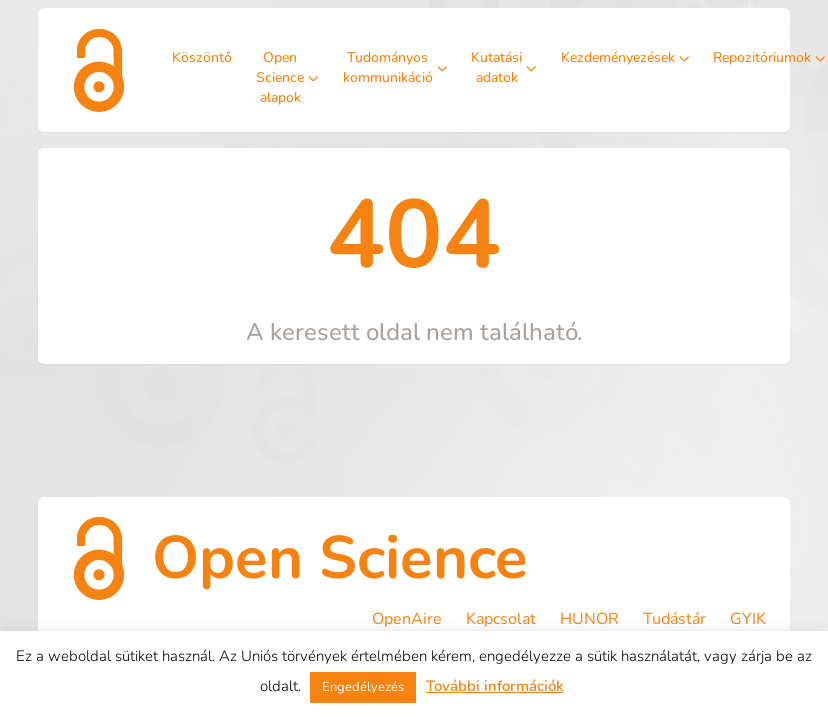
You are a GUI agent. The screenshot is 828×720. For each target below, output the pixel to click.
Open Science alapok (287, 77)
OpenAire (407, 619)
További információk (495, 686)
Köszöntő (202, 57)
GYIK (748, 619)
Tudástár (674, 619)
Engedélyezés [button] (363, 687)
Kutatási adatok (504, 67)
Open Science (340, 558)
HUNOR (589, 619)
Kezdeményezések (625, 57)
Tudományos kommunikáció (395, 67)
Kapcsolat (501, 619)
